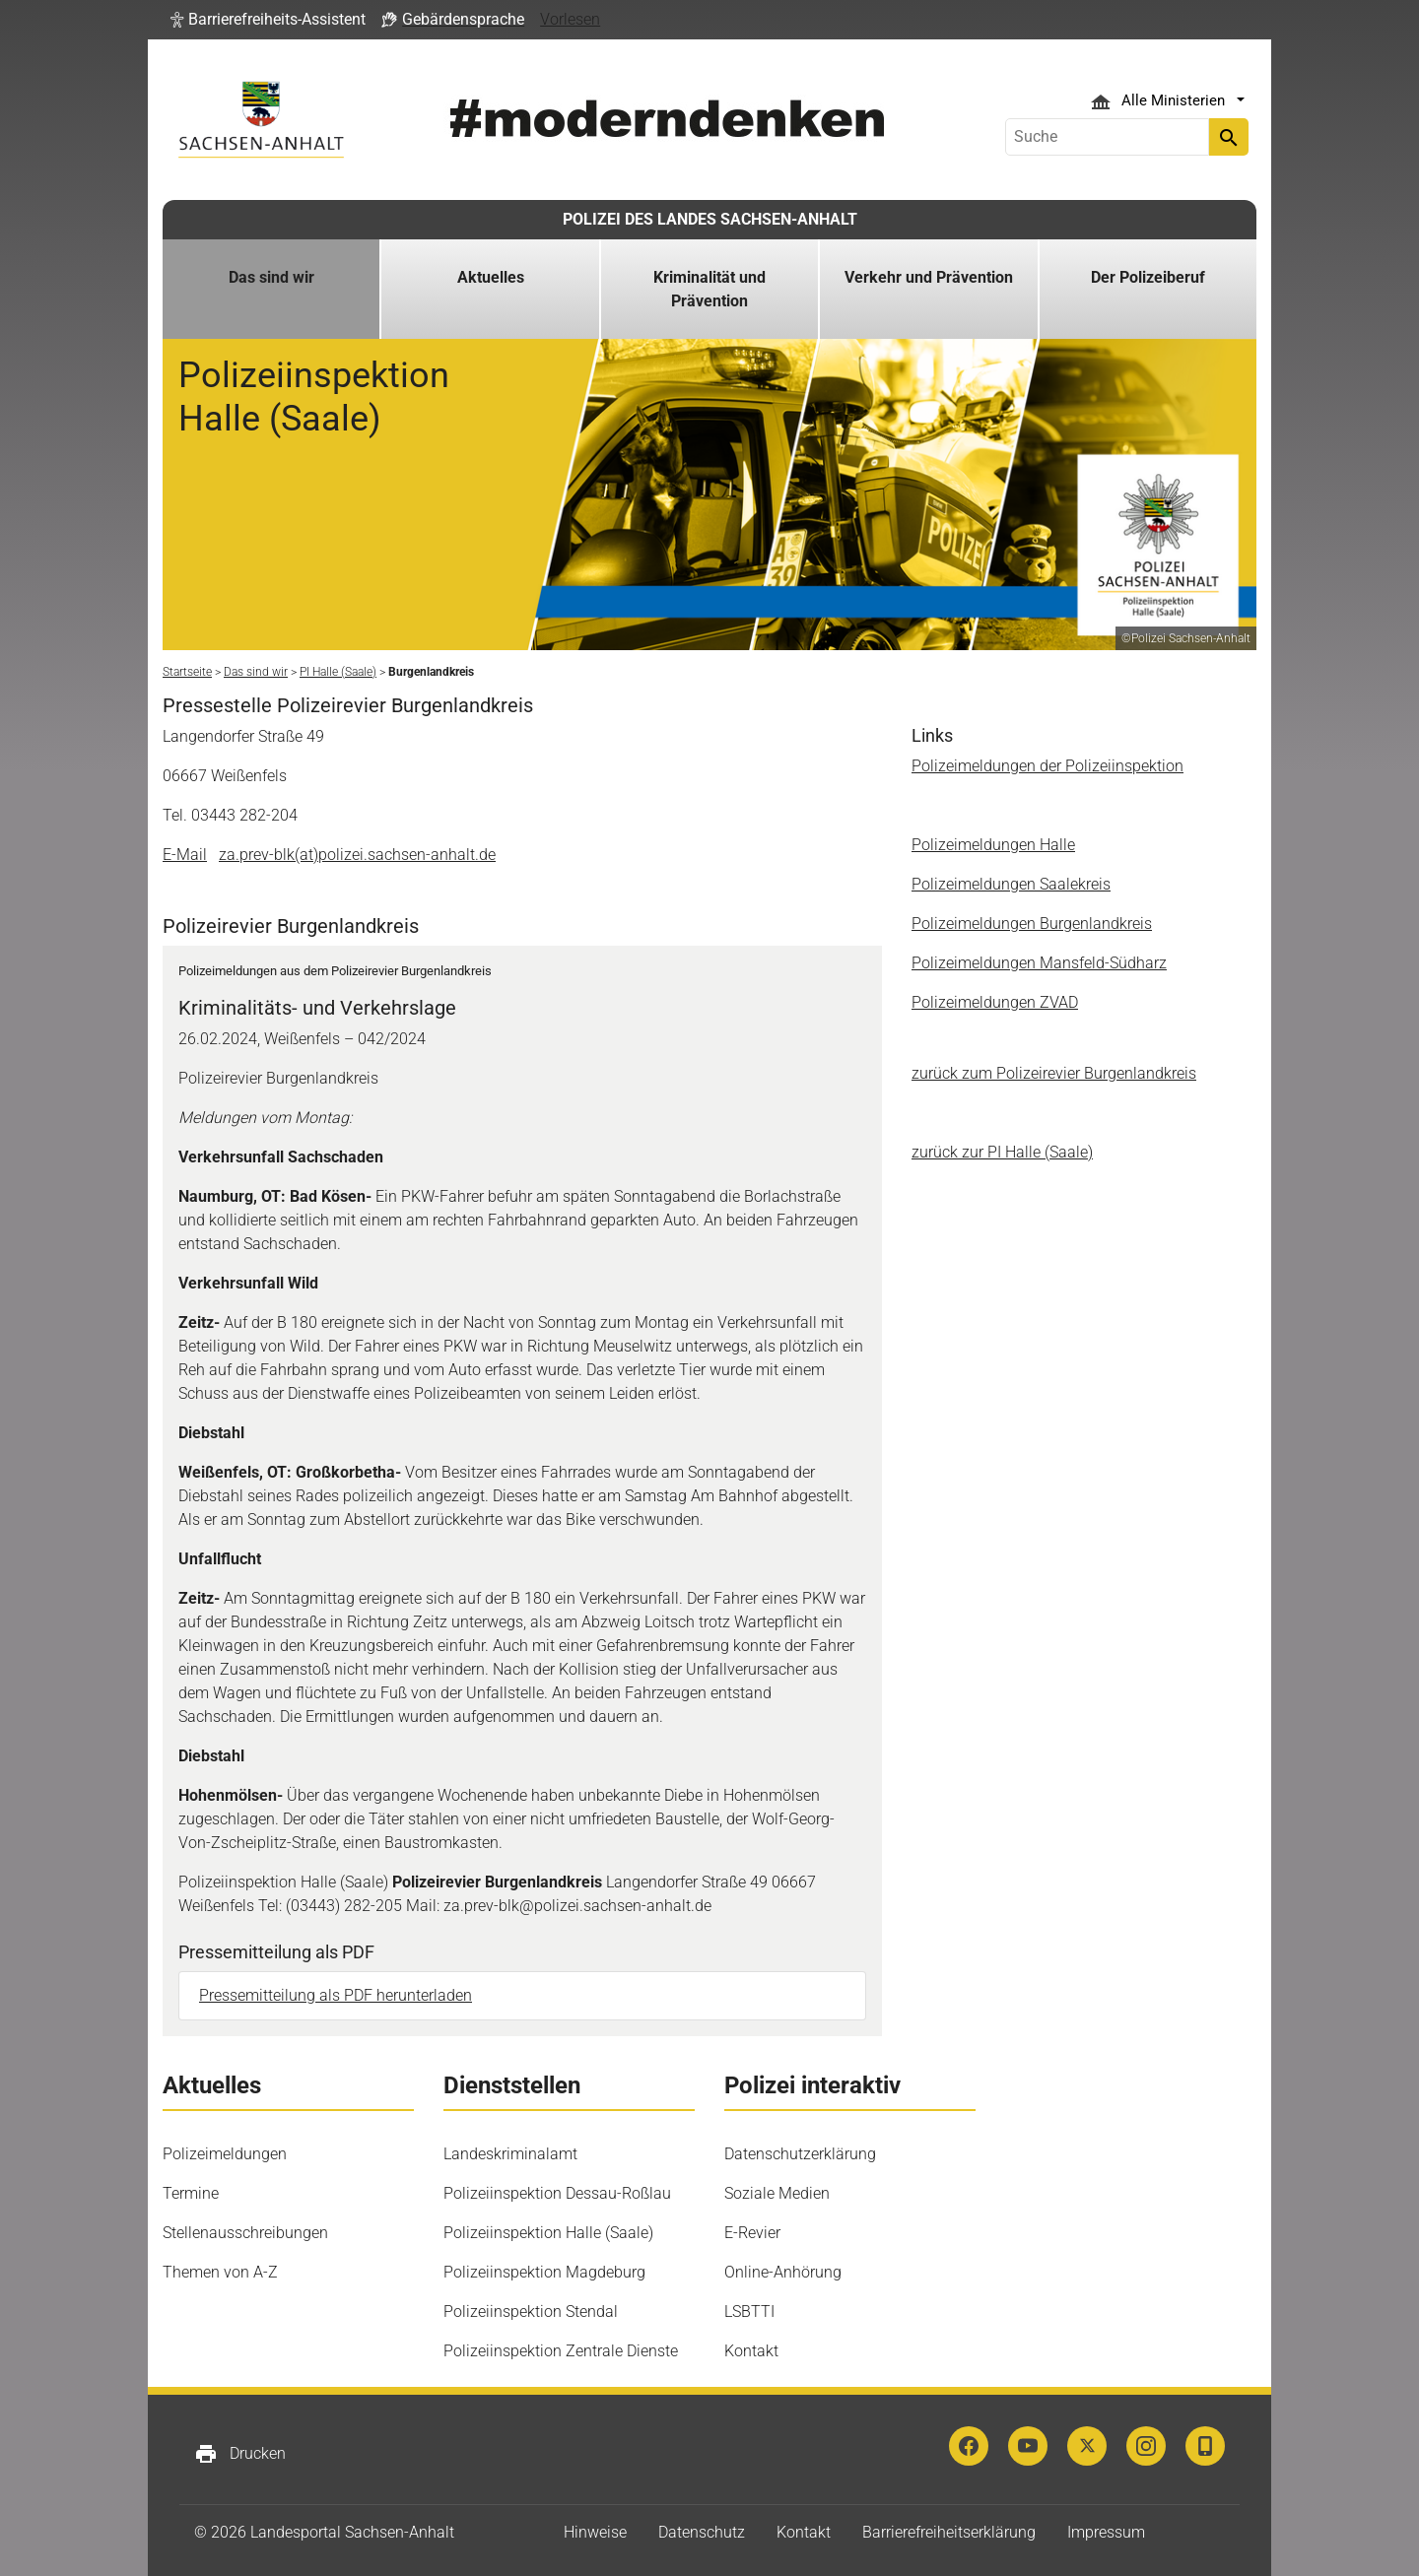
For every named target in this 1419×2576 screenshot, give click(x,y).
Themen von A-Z (220, 2272)
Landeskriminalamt (510, 2154)
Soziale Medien (777, 2193)
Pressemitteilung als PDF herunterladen (335, 1995)
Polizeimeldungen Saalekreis (1011, 884)
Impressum (1106, 2532)
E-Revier (752, 2232)
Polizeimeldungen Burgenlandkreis (1032, 923)
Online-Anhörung (783, 2272)
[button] (268, 20)
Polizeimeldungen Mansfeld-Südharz (1039, 963)
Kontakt (751, 2351)
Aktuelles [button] (490, 277)
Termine (191, 2193)
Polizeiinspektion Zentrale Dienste (560, 2351)
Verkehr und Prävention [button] (929, 277)
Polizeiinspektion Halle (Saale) (548, 2232)
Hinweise (595, 2532)
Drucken (240, 2454)
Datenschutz (701, 2532)
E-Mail (185, 854)
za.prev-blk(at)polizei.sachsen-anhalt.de (357, 854)
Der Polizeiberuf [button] (1148, 277)
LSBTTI (749, 2311)
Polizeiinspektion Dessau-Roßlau (557, 2193)
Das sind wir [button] (271, 277)
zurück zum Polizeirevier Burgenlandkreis (1054, 1073)
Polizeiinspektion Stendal (530, 2311)
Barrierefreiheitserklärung (949, 2532)
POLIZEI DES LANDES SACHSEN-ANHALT (710, 219)
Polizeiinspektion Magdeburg (544, 2272)
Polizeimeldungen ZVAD (995, 1002)
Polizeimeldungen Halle (993, 844)
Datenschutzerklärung (800, 2154)
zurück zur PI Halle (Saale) (1002, 1152)
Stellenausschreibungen (245, 2232)
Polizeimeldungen (225, 2154)
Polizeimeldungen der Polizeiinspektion (1047, 766)
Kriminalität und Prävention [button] (709, 289)
